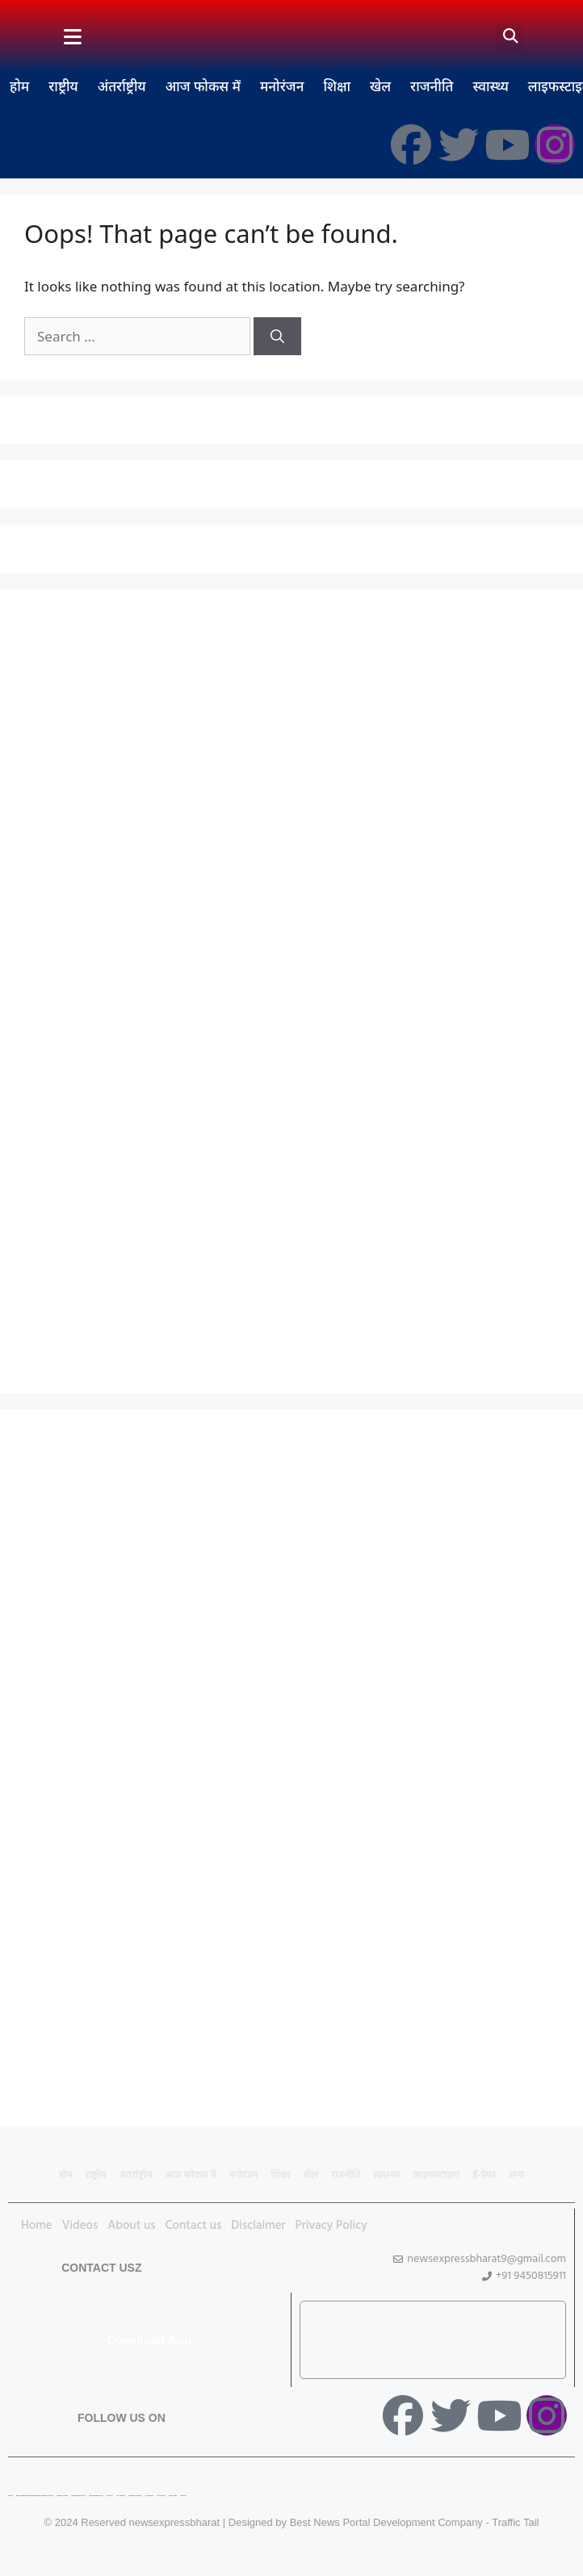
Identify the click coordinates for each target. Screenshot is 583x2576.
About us (131, 2226)
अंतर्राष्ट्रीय (122, 86)
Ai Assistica (149, 2495)
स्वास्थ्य (490, 86)
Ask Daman (161, 2495)
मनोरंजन (282, 86)
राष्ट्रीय (63, 86)
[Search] (277, 336)
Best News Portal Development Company (386, 2522)
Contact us (194, 2226)
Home (36, 2226)
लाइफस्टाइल (436, 2176)
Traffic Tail (515, 2522)
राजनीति (431, 86)
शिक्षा (336, 86)
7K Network (120, 2495)
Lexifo (10, 2495)
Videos (80, 2226)
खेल (380, 86)
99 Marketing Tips (96, 2495)
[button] (510, 36)
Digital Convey (62, 2495)
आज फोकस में (203, 86)
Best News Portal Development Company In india (34, 2495)
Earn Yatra (173, 2495)
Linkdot (183, 2495)
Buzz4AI (110, 2495)
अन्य (516, 2176)
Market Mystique (134, 2495)
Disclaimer (258, 2226)
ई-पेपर (484, 2176)
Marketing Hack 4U (78, 2495)
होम (19, 86)
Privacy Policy (331, 2226)
